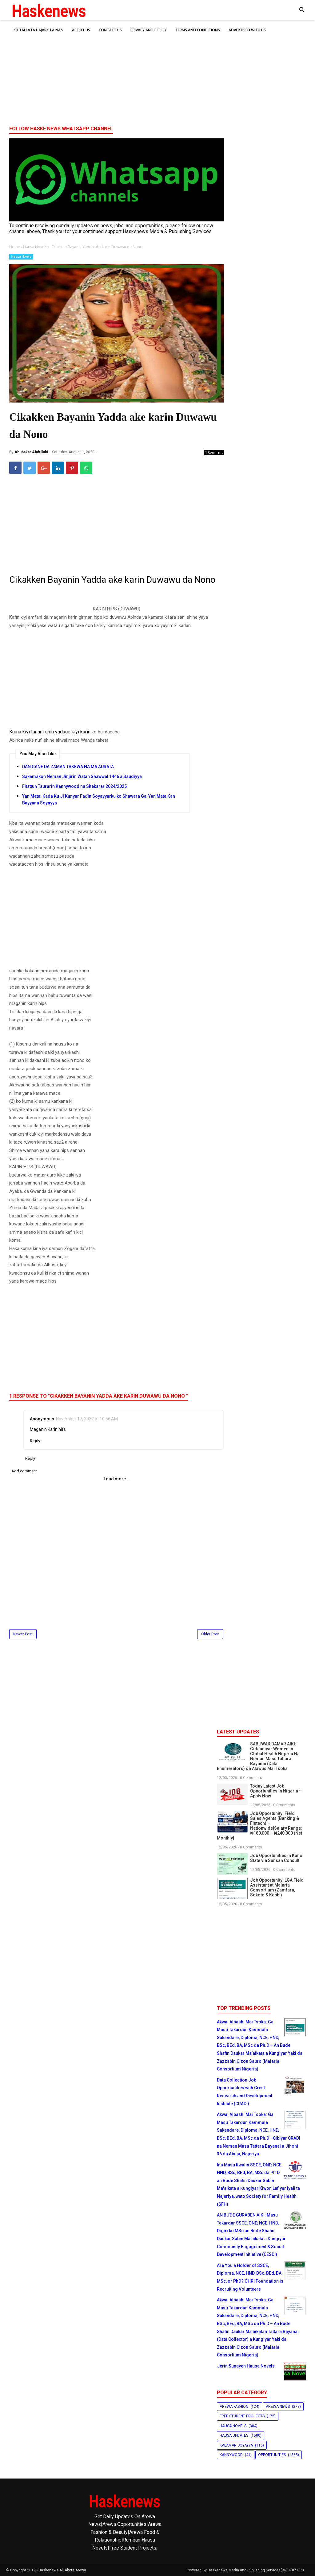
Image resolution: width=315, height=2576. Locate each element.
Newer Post (23, 1634)
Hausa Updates (234, 2435)
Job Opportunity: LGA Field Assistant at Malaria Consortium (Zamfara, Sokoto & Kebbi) (277, 1887)
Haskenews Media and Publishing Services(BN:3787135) (256, 2570)
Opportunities (272, 2455)
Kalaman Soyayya (236, 2445)
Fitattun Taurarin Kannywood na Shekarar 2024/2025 (74, 786)
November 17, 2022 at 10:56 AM (87, 1418)
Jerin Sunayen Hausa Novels (246, 2366)
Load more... (117, 1478)
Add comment (24, 1471)
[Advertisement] (157, 73)
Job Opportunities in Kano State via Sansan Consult (276, 1858)
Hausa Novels (21, 256)
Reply (35, 1441)
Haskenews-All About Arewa (62, 2570)
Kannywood (231, 2455)
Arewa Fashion (234, 2406)
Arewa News (278, 2406)
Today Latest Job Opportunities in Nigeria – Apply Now (276, 1791)
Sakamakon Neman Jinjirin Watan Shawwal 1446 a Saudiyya (82, 776)
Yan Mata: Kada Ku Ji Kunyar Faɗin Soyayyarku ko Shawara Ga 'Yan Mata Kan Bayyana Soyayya (98, 799)
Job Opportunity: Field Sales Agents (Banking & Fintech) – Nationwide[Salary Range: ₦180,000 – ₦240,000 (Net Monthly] (259, 1825)
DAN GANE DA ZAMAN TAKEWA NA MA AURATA (68, 766)
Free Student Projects (242, 2416)
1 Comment (214, 452)
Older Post (210, 1634)
